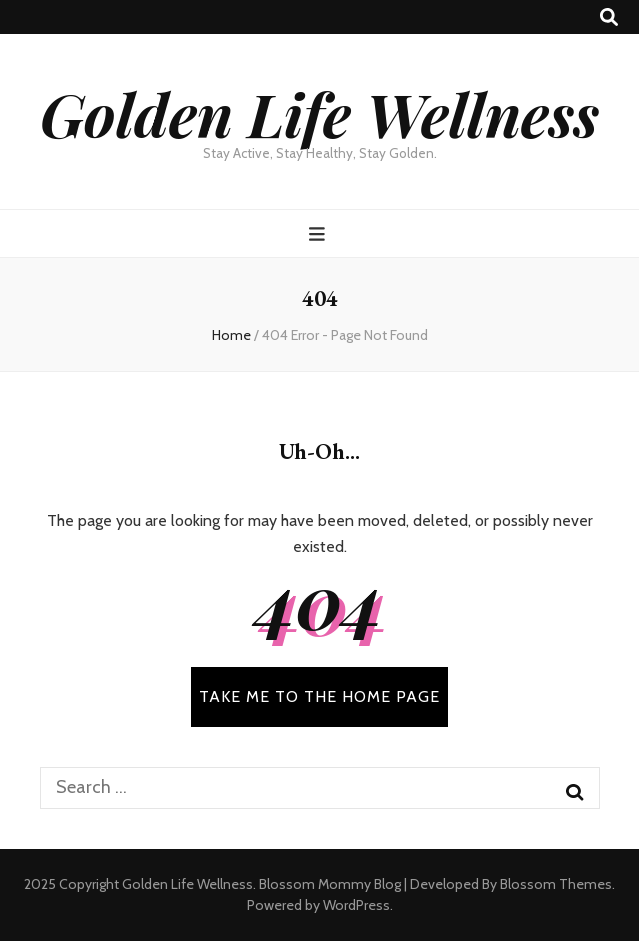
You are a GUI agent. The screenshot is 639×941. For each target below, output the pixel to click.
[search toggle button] (609, 17)
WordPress (356, 905)
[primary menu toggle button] (319, 234)
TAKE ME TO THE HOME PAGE (319, 696)
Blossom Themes (556, 884)
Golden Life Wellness (319, 113)
